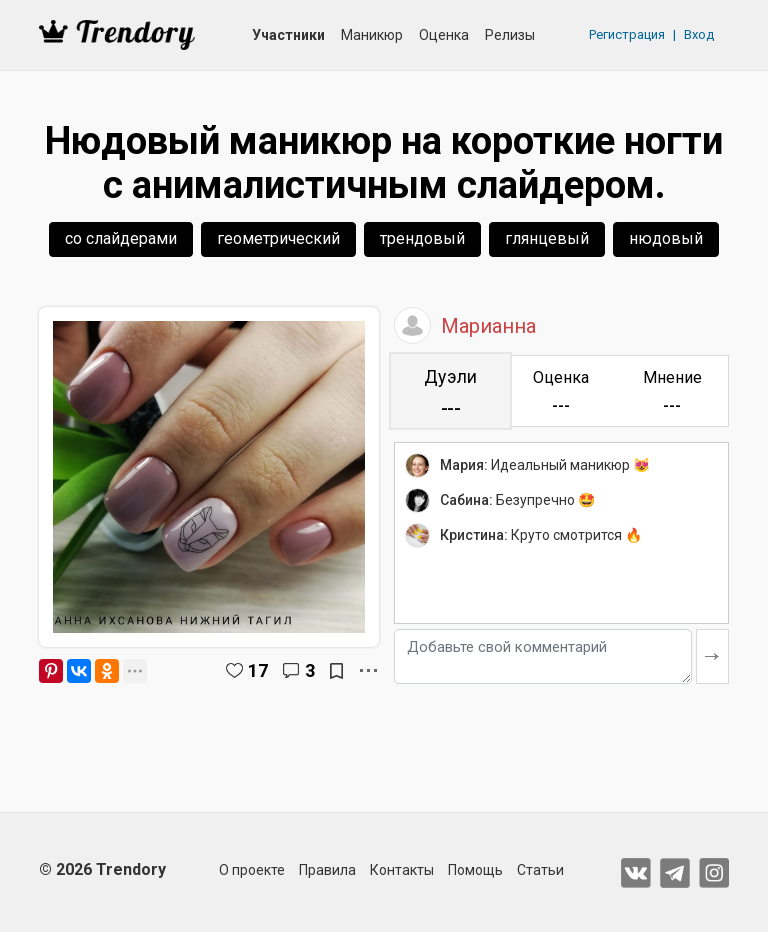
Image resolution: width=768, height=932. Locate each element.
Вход (699, 34)
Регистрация (627, 34)
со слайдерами (121, 238)
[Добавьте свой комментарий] (543, 656)
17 (258, 670)
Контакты (402, 870)
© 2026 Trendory (102, 869)
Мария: (464, 465)
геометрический (278, 238)
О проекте (252, 870)
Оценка (444, 35)
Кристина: (474, 535)
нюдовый (666, 238)
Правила (327, 870)
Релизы (510, 35)
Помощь (475, 870)
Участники (288, 35)
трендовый (422, 238)
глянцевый (547, 238)
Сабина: (466, 500)
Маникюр (372, 35)
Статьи (540, 870)
